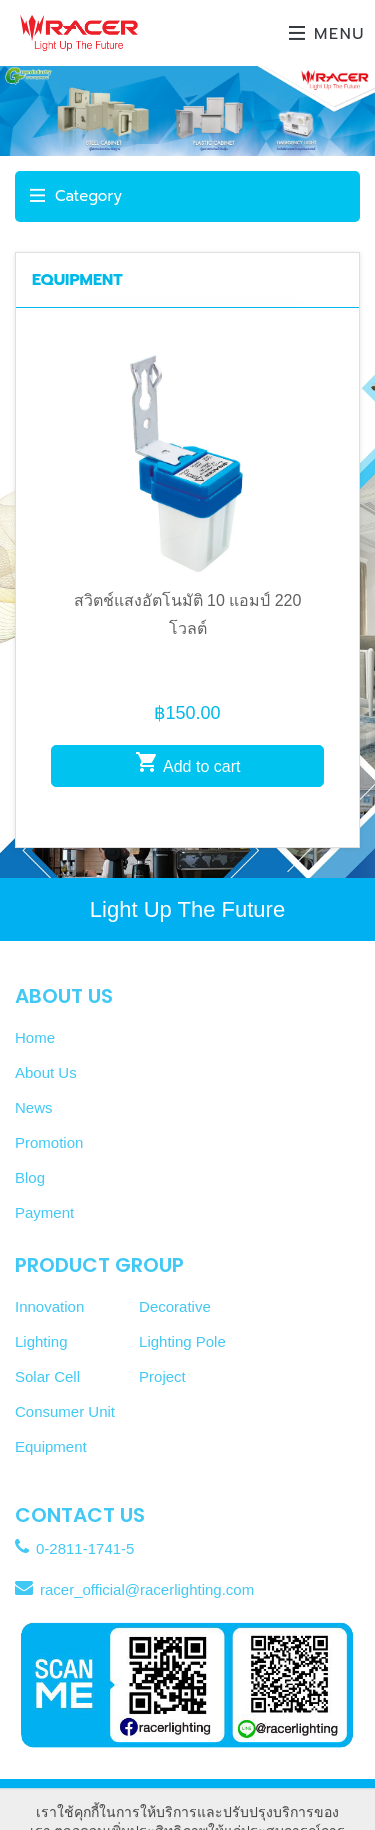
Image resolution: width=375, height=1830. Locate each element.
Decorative (175, 1306)
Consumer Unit (65, 1411)
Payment (44, 1212)
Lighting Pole (182, 1341)
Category (76, 196)
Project (162, 1376)
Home (35, 1037)
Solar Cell (47, 1376)
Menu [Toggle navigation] (327, 34)
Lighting (41, 1341)
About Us (46, 1072)
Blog (30, 1177)
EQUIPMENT (77, 280)
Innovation (49, 1306)
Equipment (51, 1446)
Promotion (49, 1142)
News (34, 1107)
